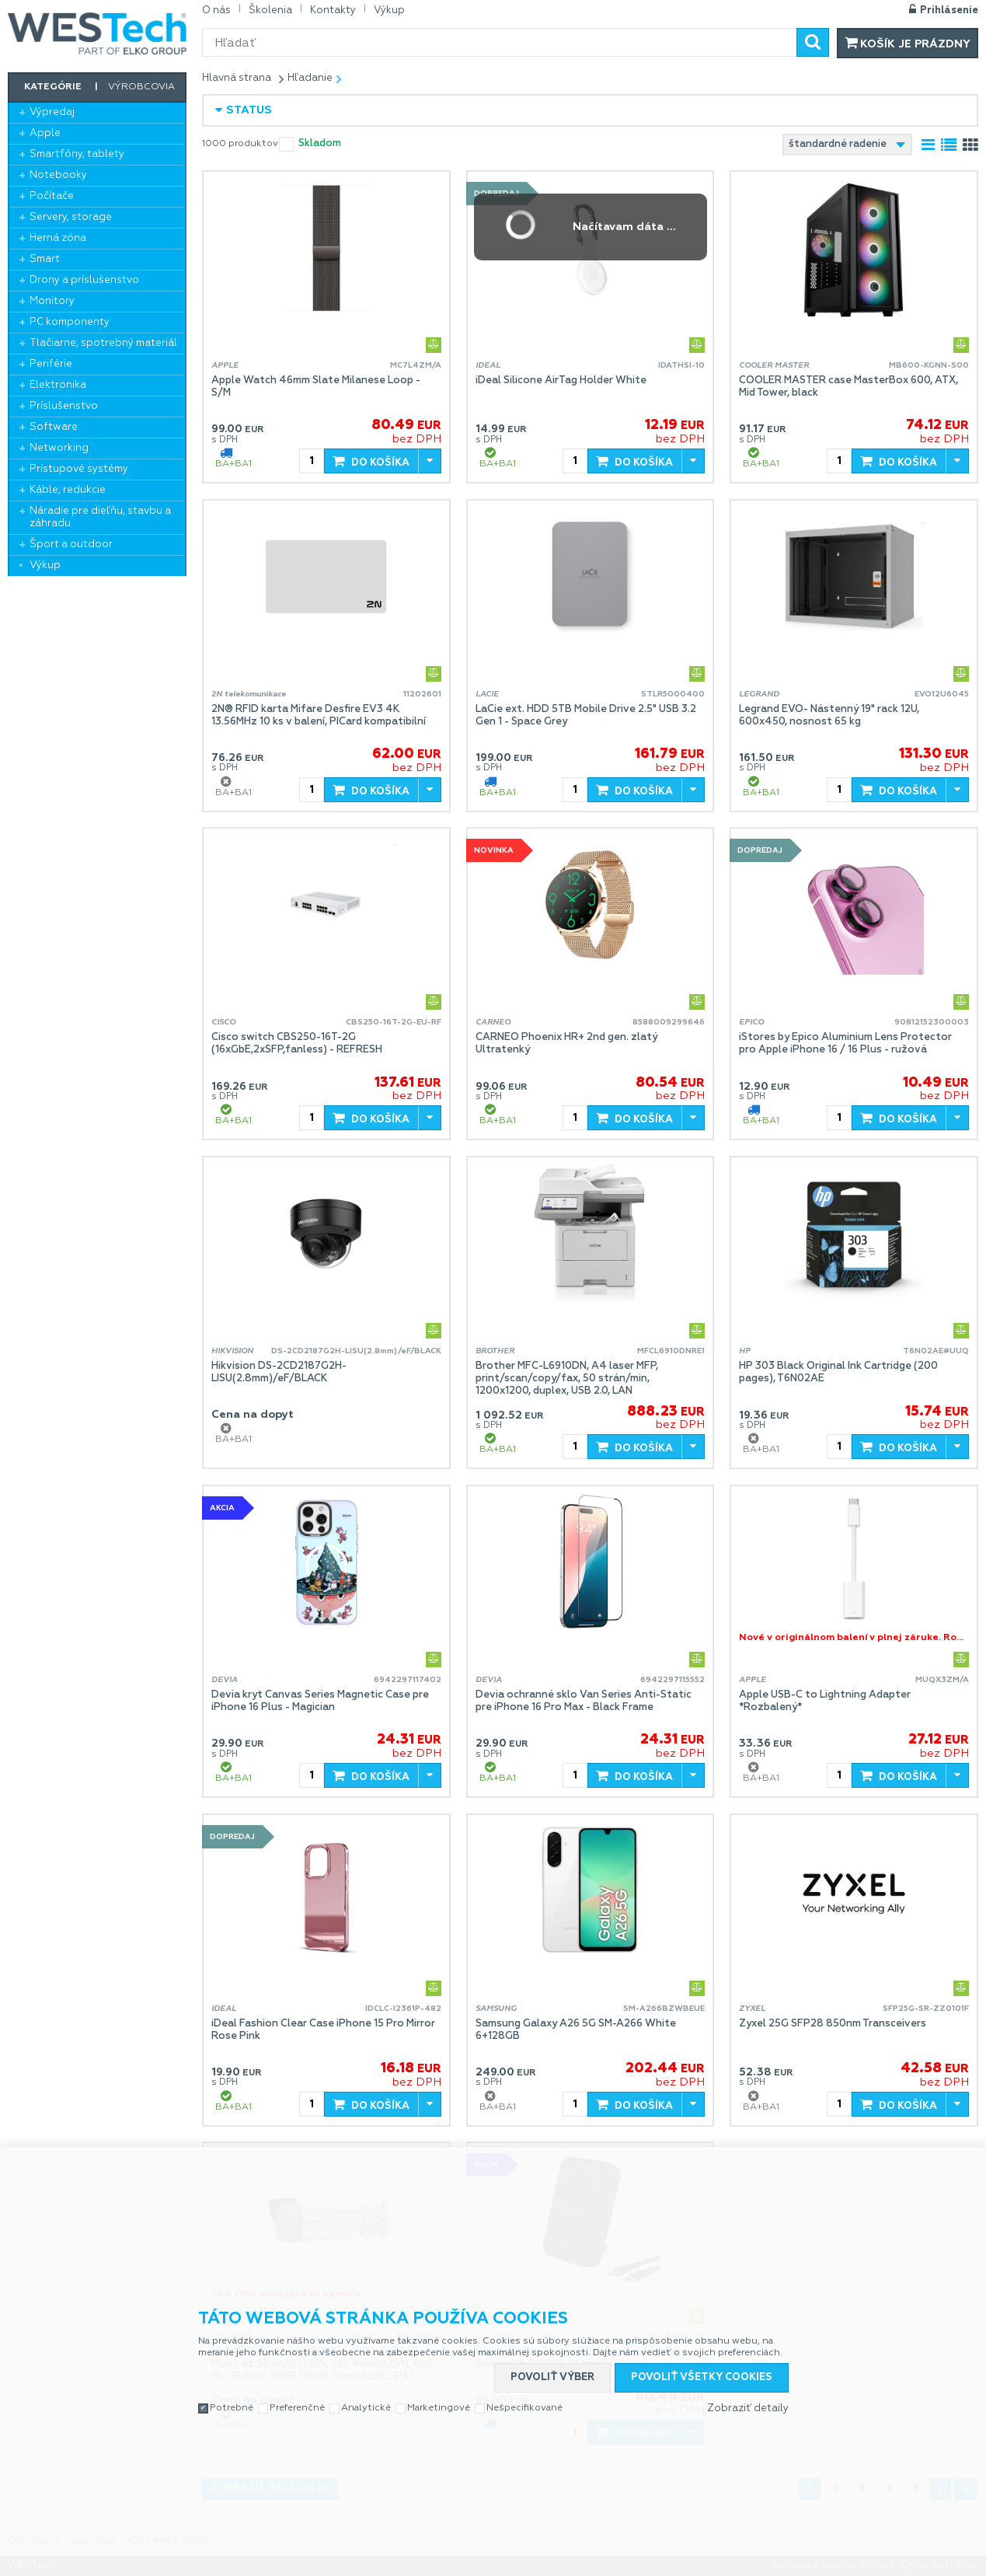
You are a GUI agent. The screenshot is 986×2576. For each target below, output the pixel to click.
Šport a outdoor (71, 544)
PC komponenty (70, 322)
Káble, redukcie (68, 490)
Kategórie (53, 87)
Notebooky (58, 175)
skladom (319, 143)
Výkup (45, 565)
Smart (45, 259)
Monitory (52, 301)
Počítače (52, 196)
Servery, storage (71, 217)
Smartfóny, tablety (77, 154)
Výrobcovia (141, 87)
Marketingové (438, 2408)
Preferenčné (297, 2408)
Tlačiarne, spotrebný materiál (103, 343)
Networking (59, 448)
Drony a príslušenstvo (84, 280)
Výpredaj (52, 112)
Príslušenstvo (64, 406)
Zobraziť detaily (748, 2408)
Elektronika (58, 385)
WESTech (97, 33)
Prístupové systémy (79, 469)
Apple (45, 133)
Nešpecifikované (524, 2408)
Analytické (366, 2408)
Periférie (51, 364)
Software (54, 427)
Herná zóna (58, 238)
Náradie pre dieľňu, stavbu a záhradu (100, 517)
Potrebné (231, 2408)
